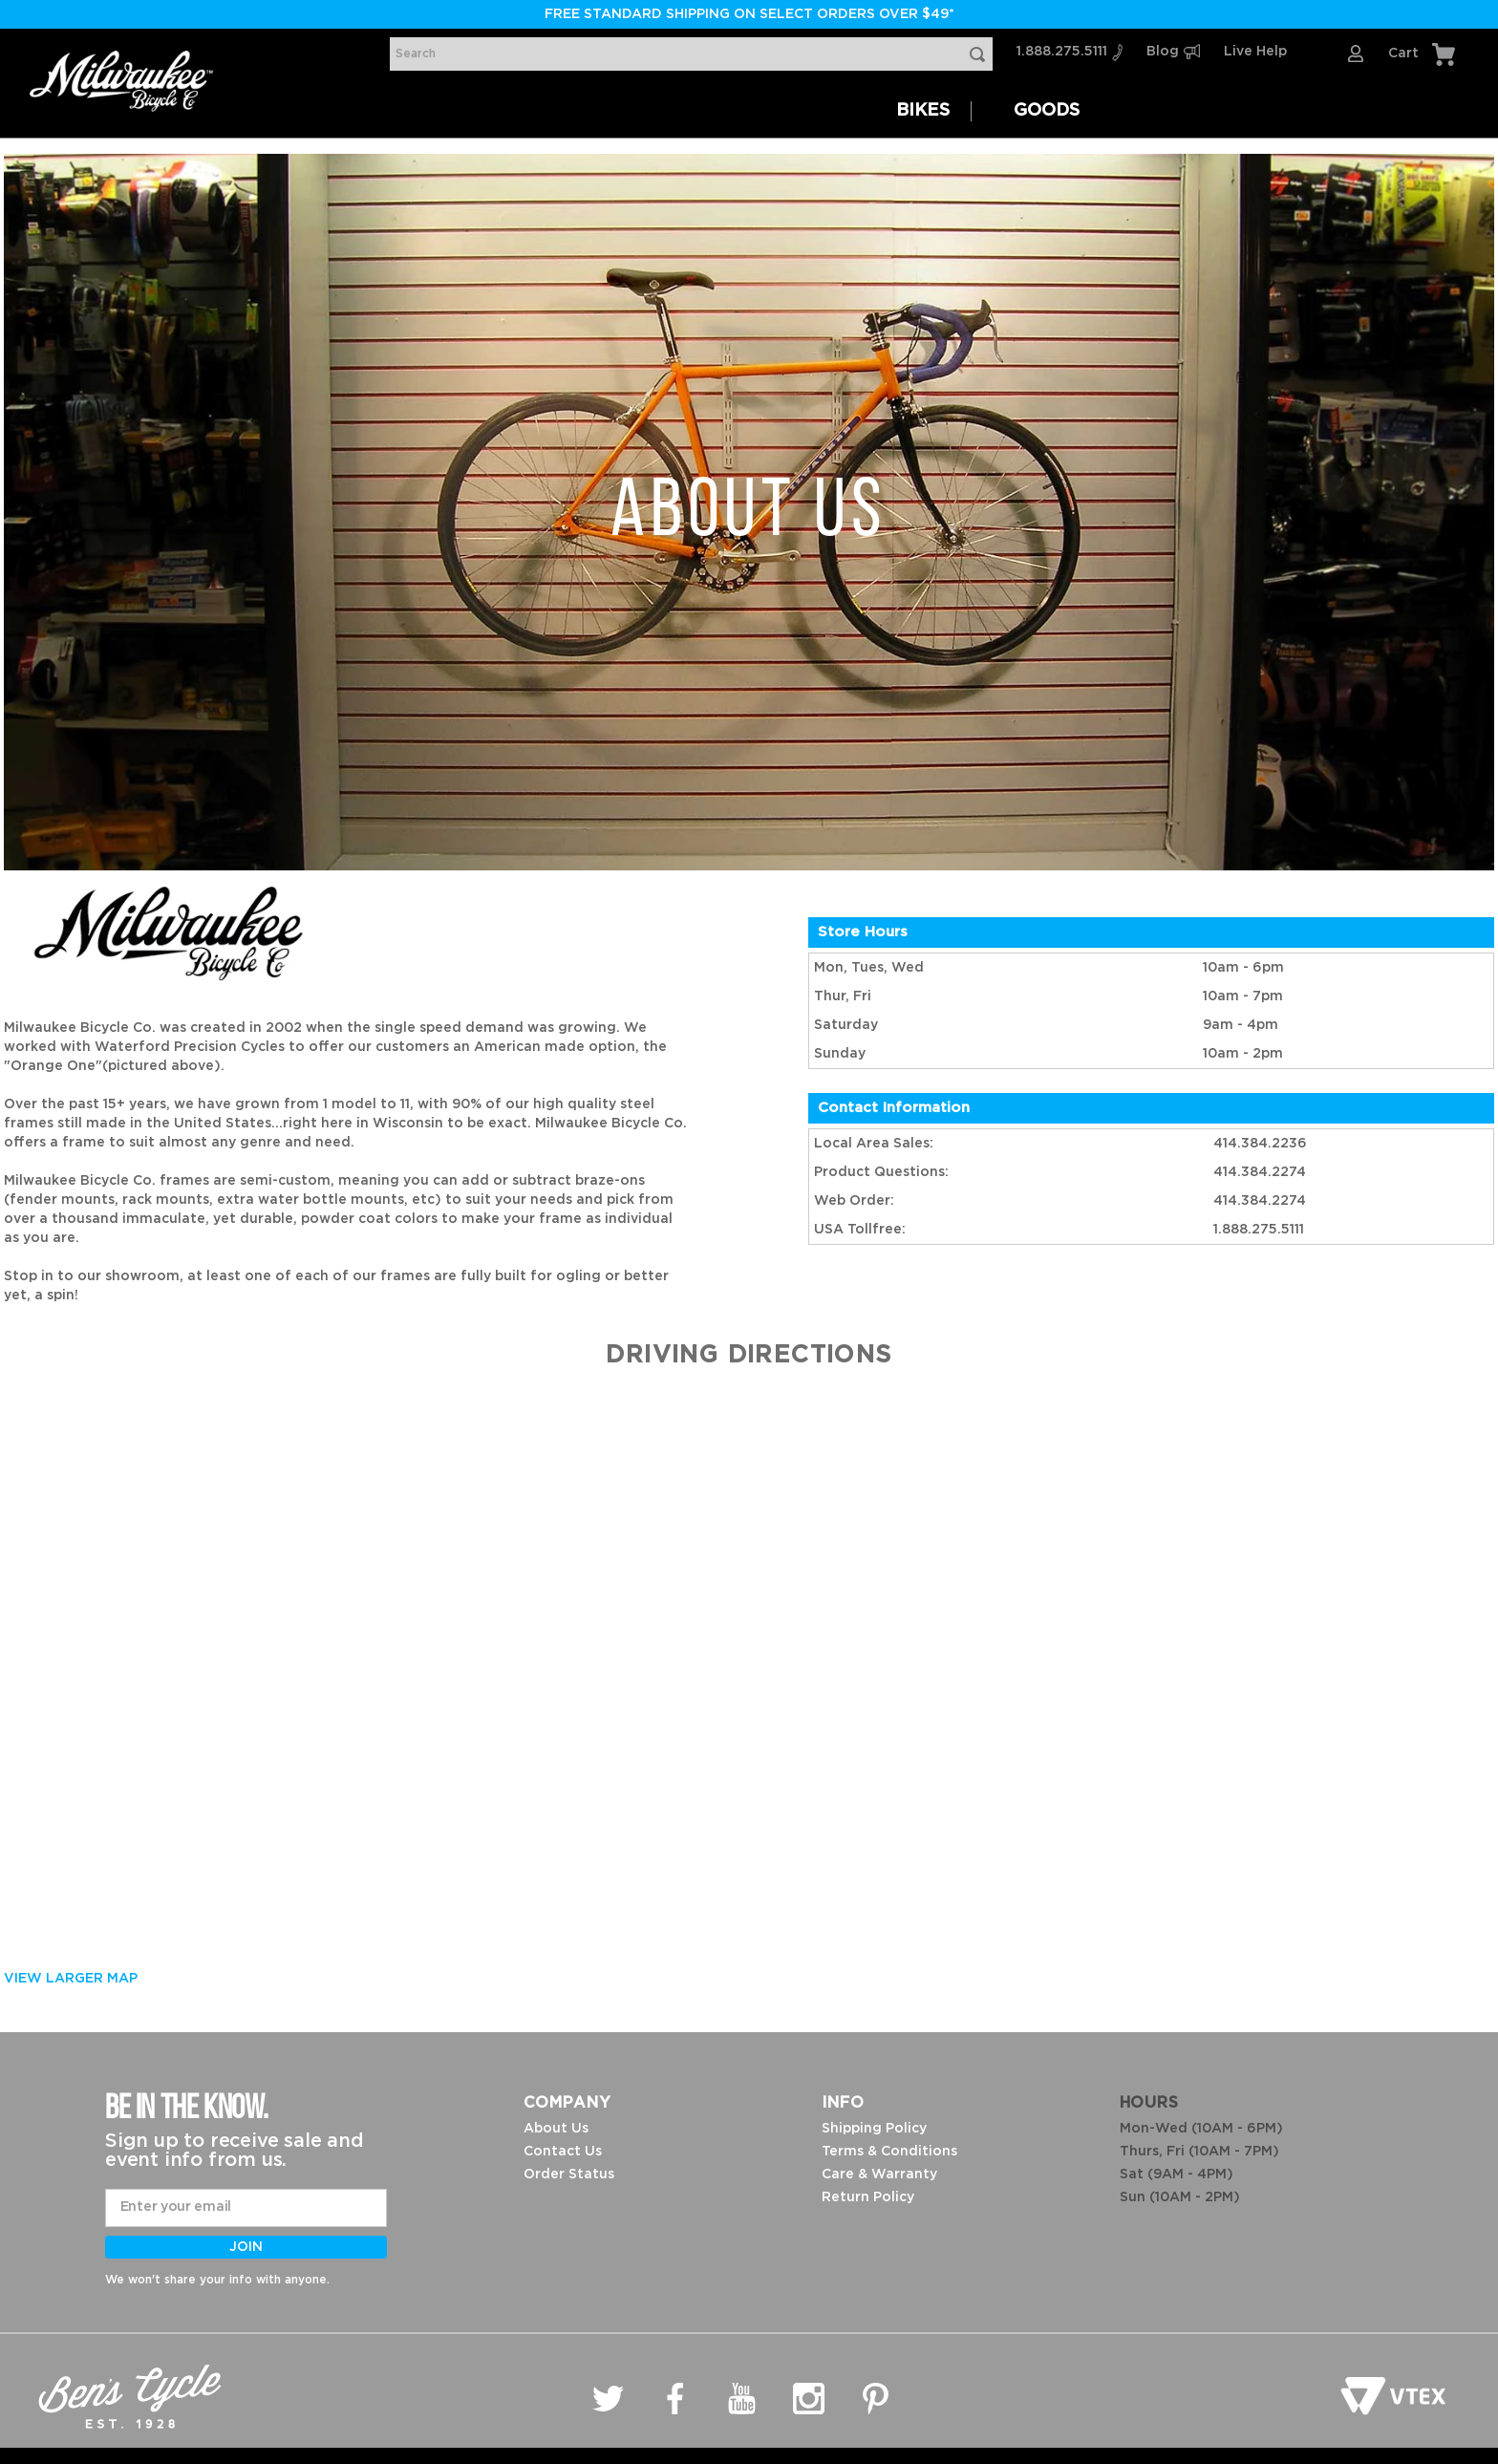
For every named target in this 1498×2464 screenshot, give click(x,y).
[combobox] (691, 54)
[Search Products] (981, 54)
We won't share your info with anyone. (217, 2279)
